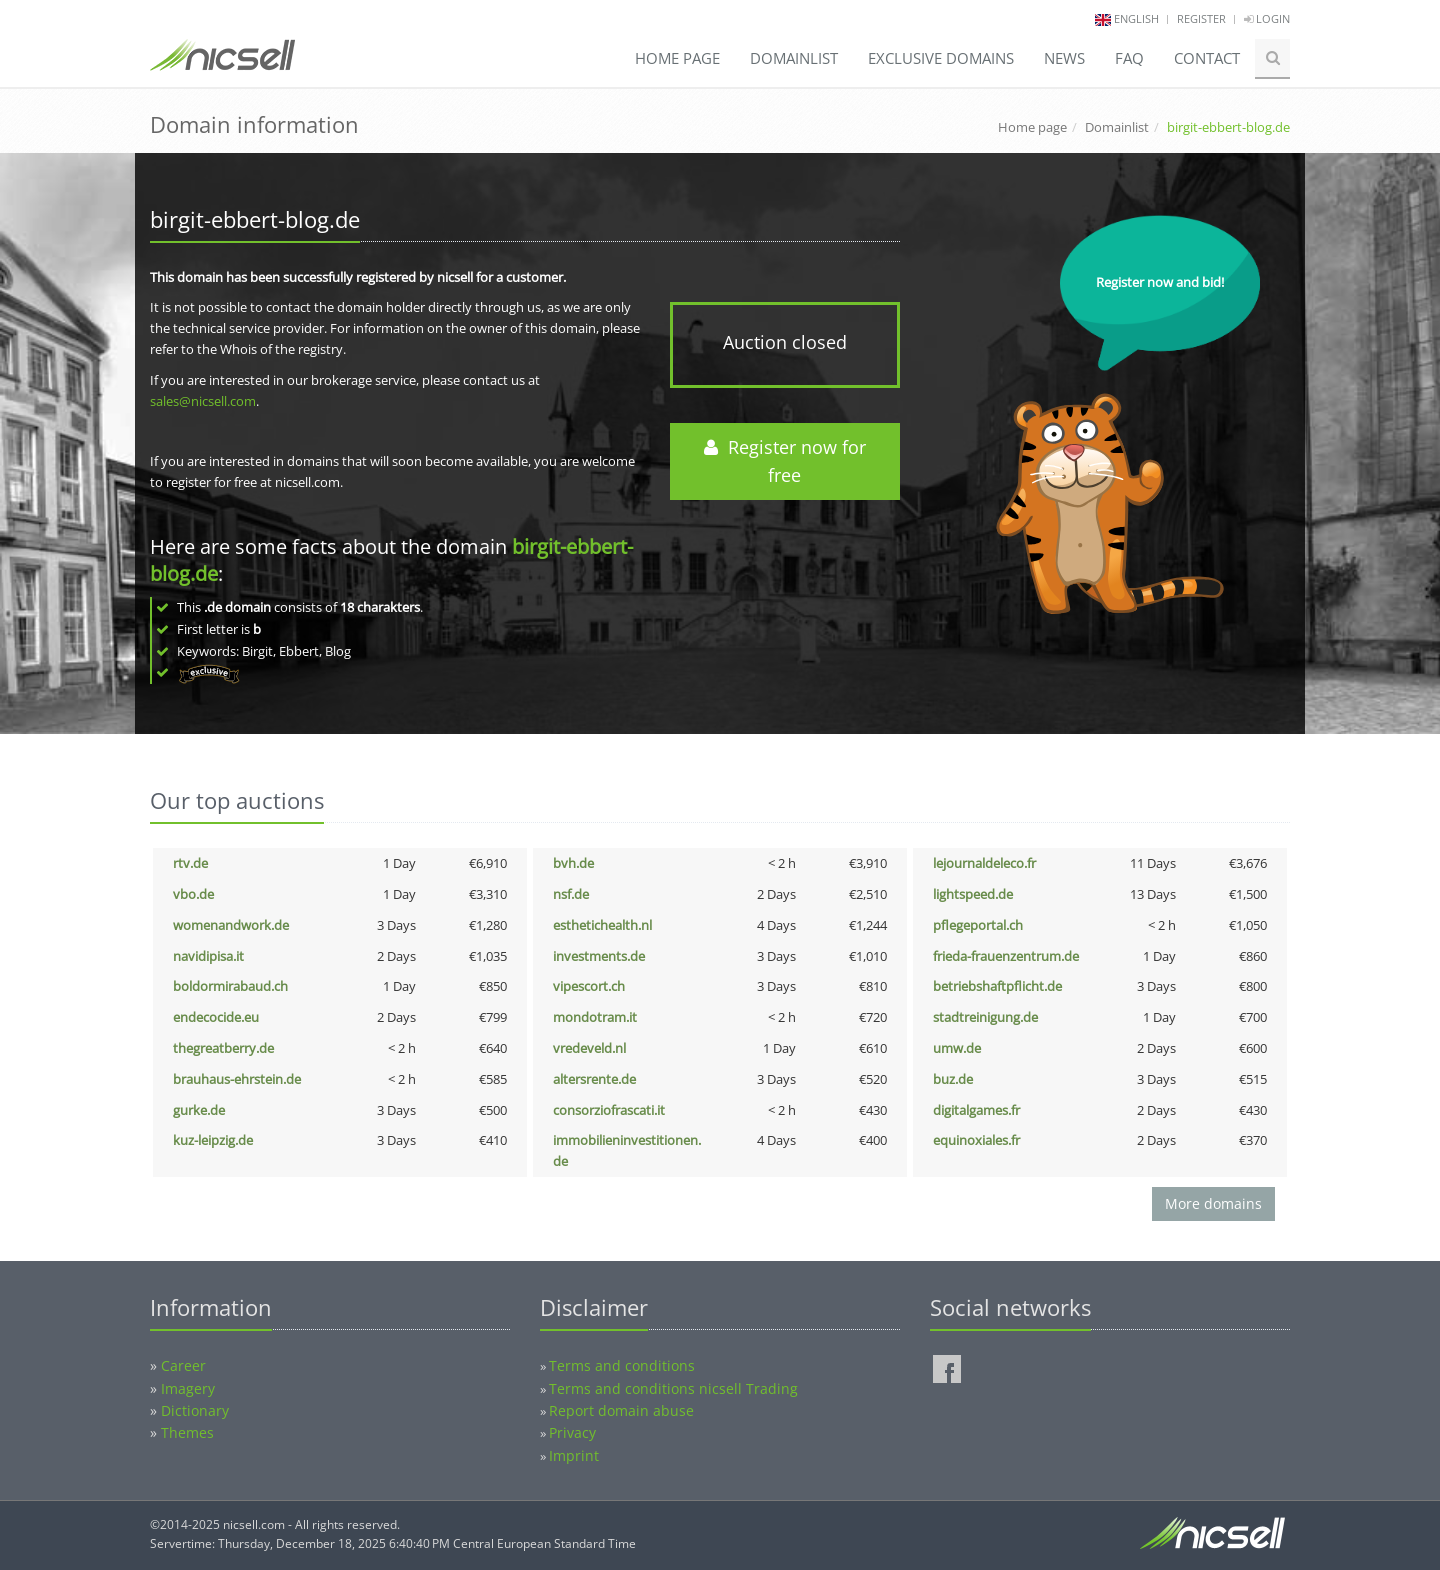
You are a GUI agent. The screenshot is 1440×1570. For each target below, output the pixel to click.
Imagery (188, 1388)
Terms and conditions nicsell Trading (673, 1388)
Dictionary (195, 1410)
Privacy (572, 1432)
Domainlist (794, 58)
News (1064, 58)
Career (183, 1365)
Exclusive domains (941, 58)
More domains (1213, 1203)
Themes (187, 1432)
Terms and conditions (622, 1365)
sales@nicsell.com (203, 401)
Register (1201, 18)
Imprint (574, 1455)
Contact (1207, 58)
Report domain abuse (621, 1410)
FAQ (1129, 58)
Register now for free (785, 461)
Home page (677, 58)
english (1136, 18)
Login (1267, 18)
